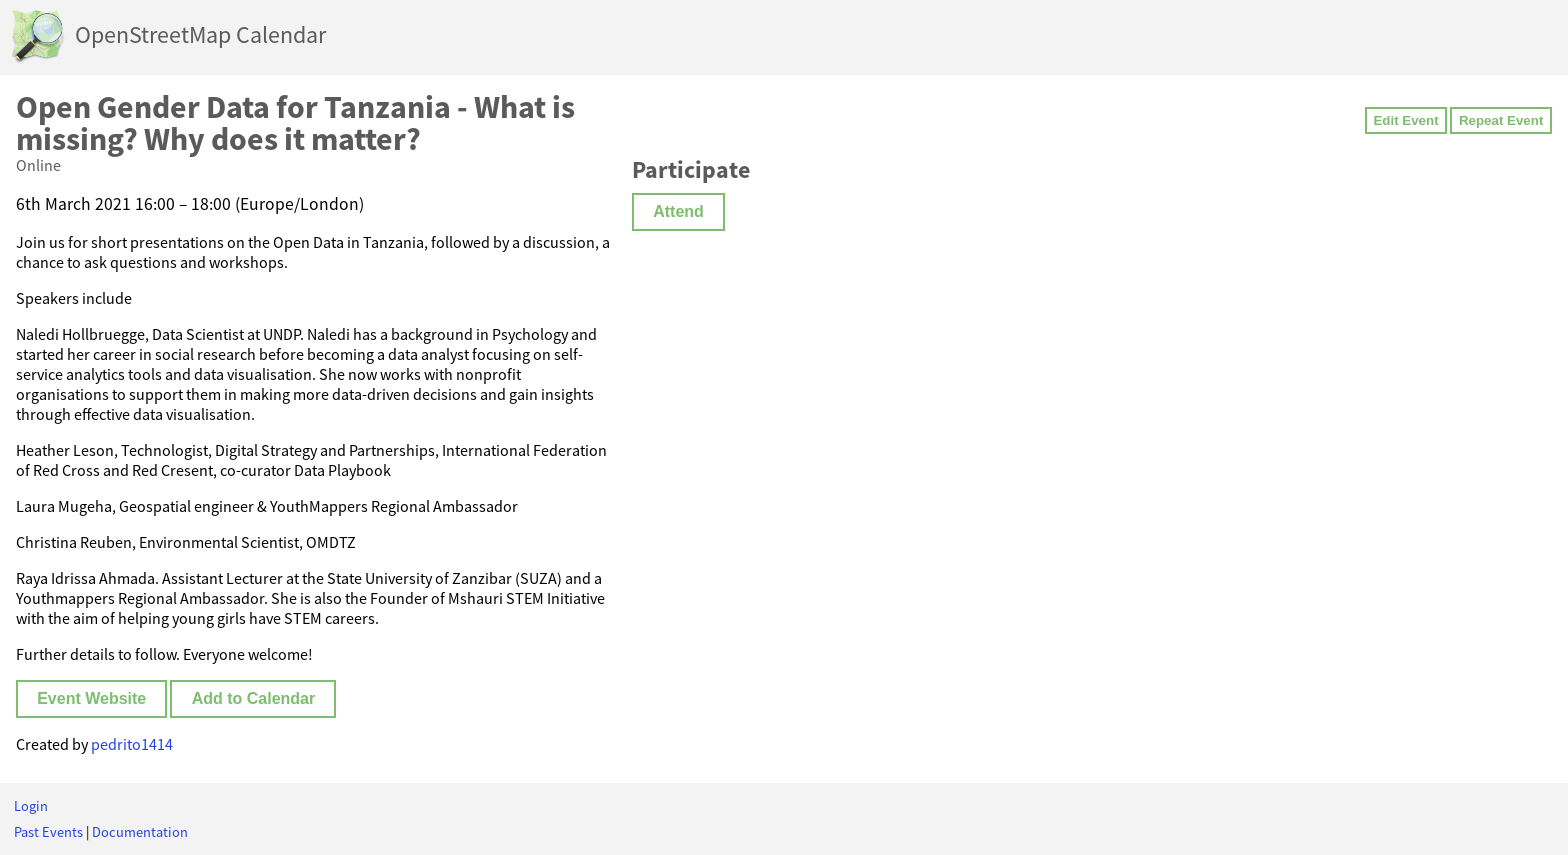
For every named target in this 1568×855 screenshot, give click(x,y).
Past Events (48, 832)
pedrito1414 (132, 744)
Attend (678, 211)
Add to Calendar (254, 698)
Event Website (91, 698)
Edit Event (1405, 120)
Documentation (140, 832)
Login (31, 806)
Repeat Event (1501, 120)
